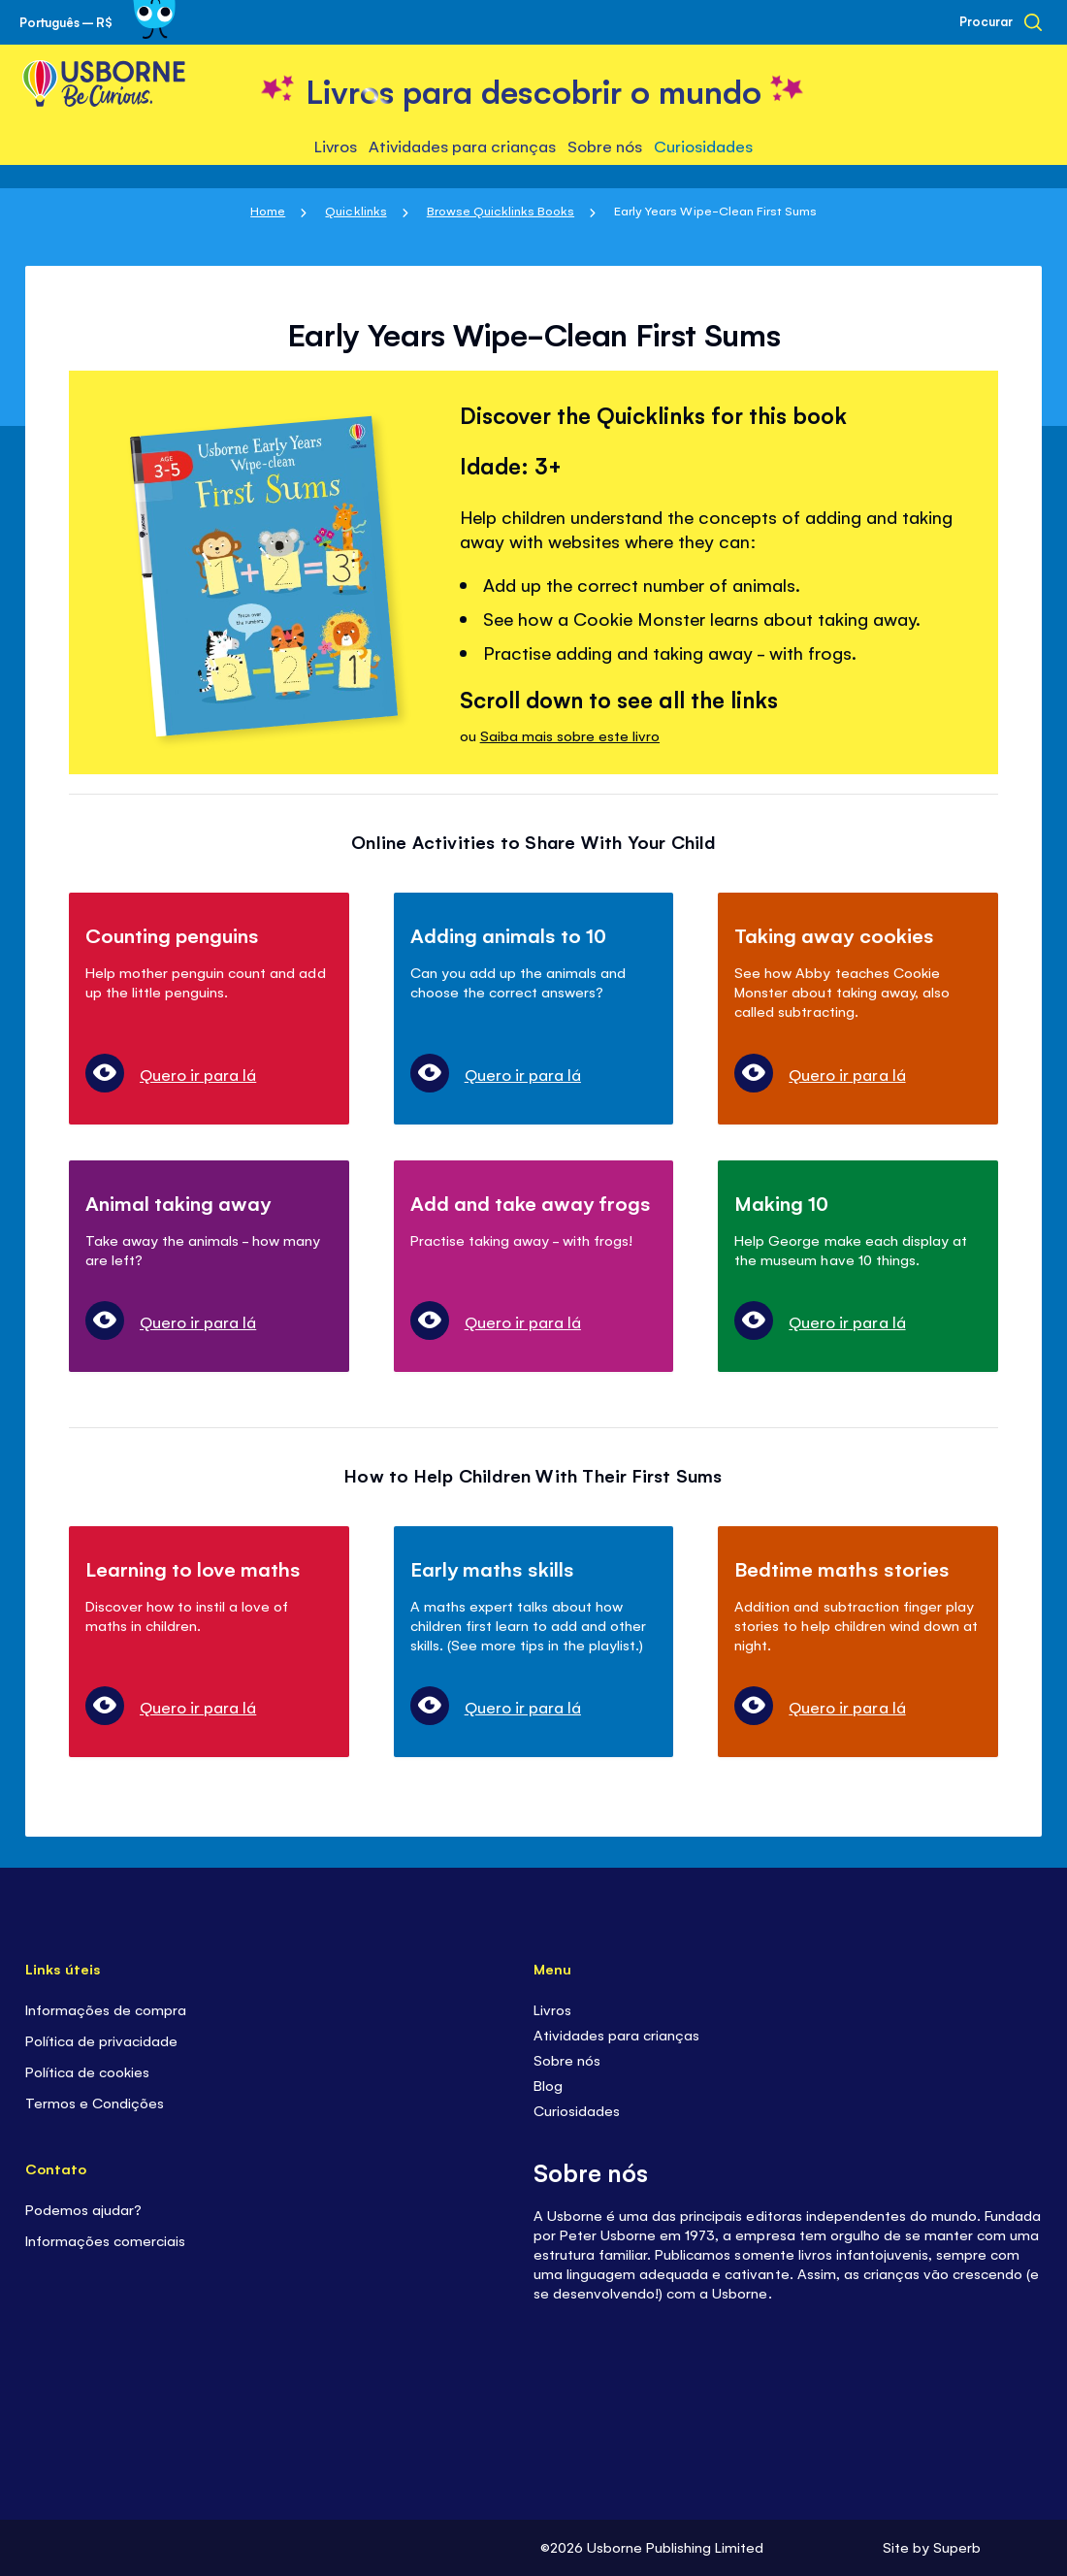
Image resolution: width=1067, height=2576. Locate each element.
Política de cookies (87, 2071)
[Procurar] (1000, 22)
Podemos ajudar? (85, 2209)
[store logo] (533, 88)
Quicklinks (355, 210)
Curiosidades (577, 2110)
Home (267, 210)
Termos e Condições (94, 2102)
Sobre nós (567, 2059)
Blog (548, 2084)
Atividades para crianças (616, 2034)
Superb (957, 2546)
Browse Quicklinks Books (500, 210)
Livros (552, 2009)
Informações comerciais (105, 2240)
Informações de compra (105, 2009)
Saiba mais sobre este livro (570, 735)
